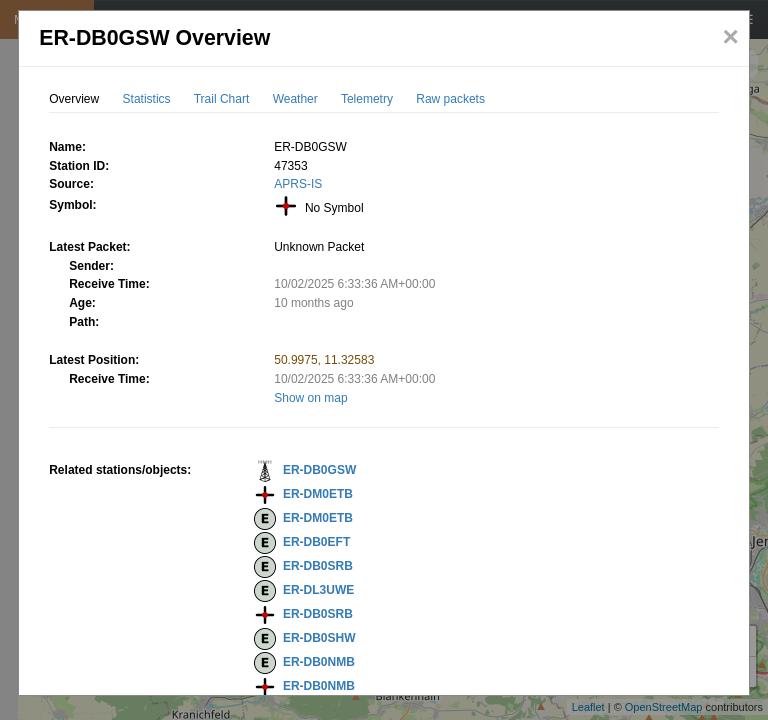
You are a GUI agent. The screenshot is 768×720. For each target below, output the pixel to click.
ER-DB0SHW (319, 638)
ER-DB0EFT (316, 542)
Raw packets (450, 99)
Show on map (310, 398)
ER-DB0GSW (319, 470)
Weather (295, 99)
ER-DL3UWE (318, 590)
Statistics (147, 99)
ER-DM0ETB (318, 494)
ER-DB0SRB (318, 566)
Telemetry (367, 99)
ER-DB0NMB (319, 662)
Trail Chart (222, 99)
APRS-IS (298, 184)
